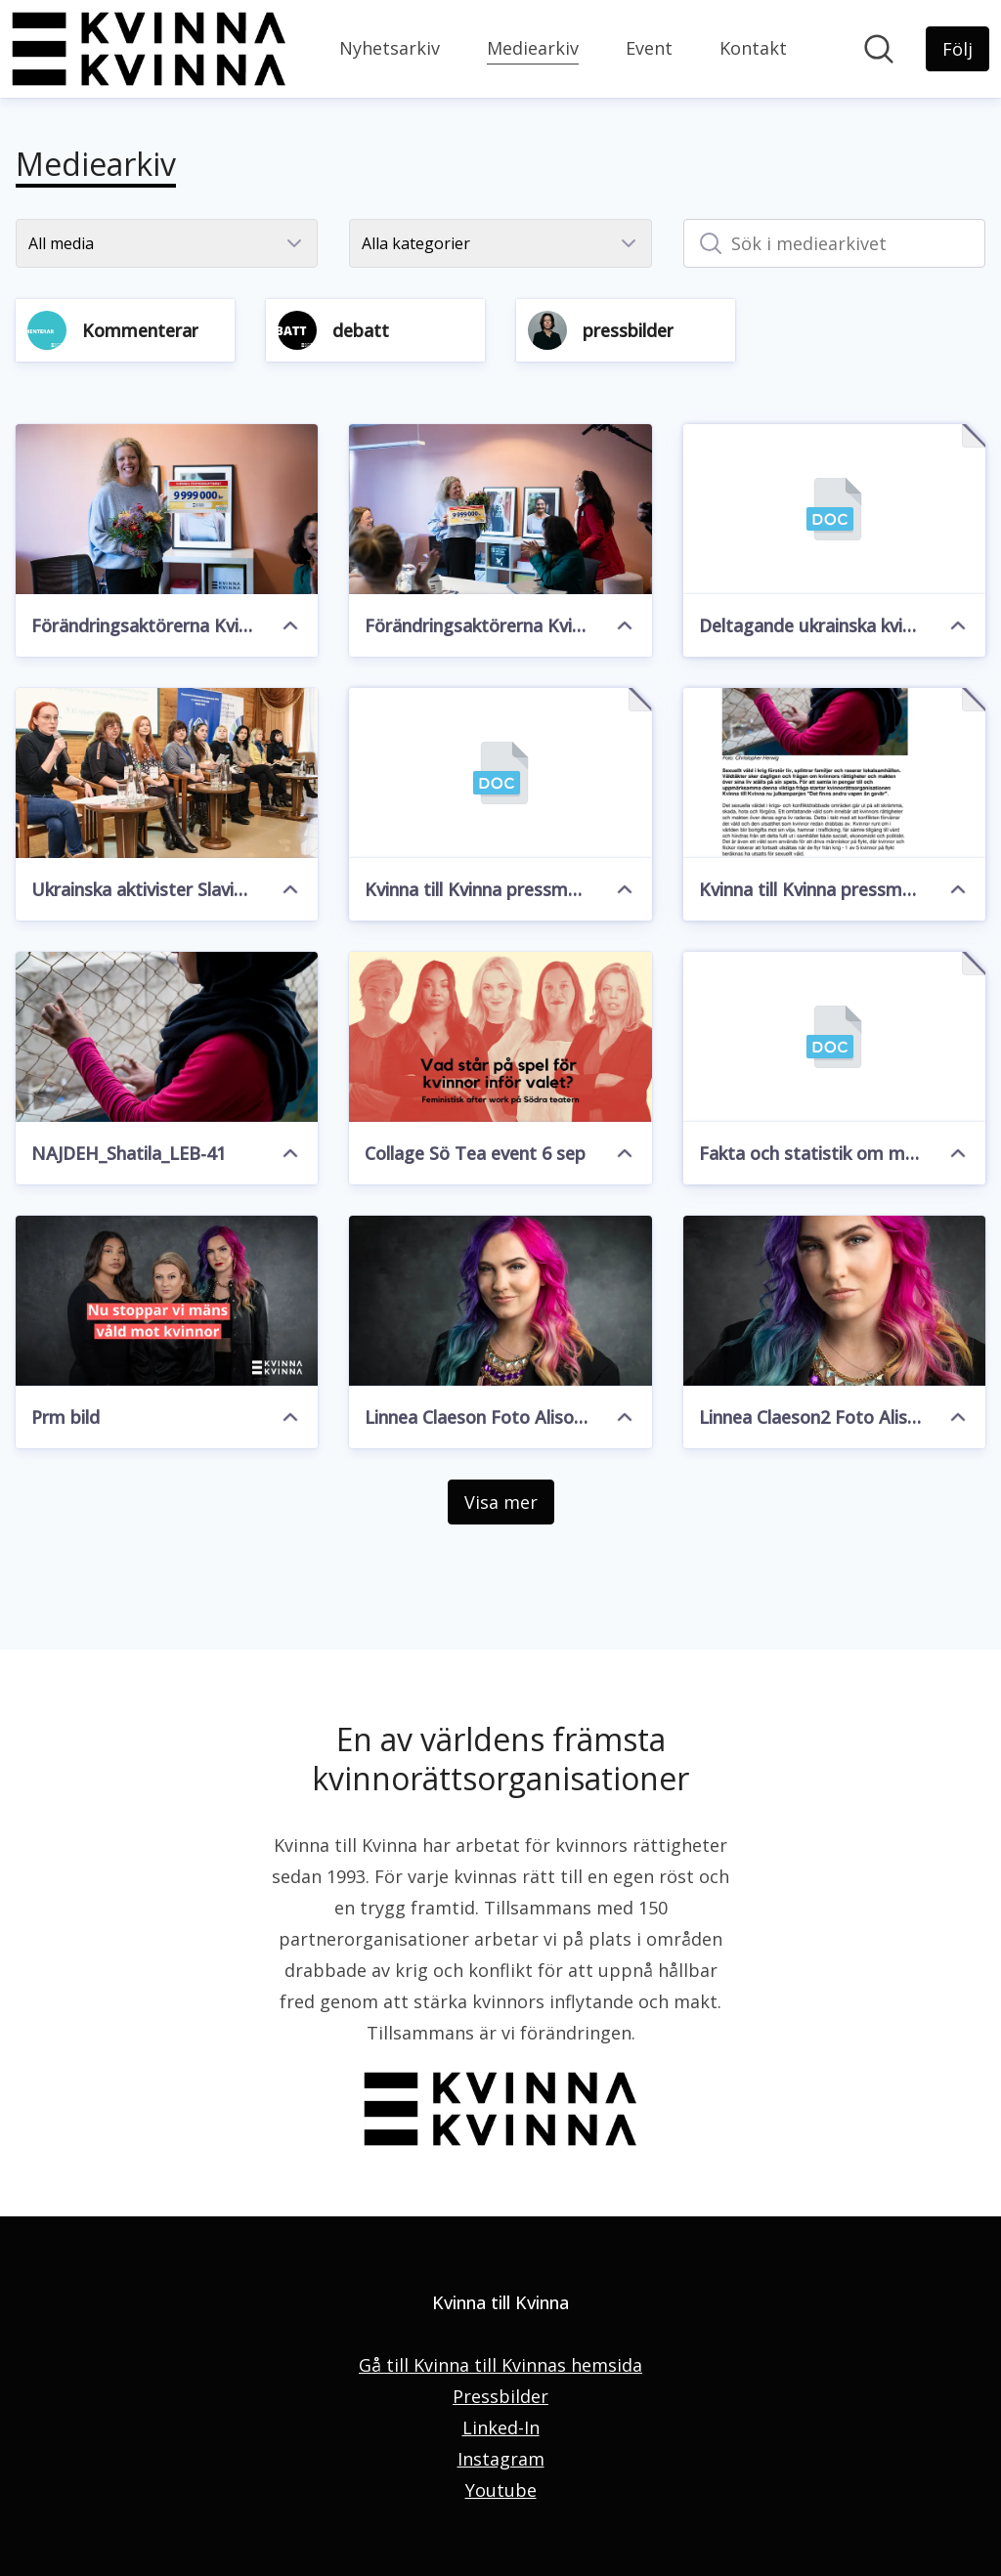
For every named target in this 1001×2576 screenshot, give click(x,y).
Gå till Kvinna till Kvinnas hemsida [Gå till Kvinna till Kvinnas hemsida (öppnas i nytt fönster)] (500, 2365)
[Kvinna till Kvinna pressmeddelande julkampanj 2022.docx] (500, 773)
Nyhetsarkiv (389, 48)
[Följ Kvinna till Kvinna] (957, 48)
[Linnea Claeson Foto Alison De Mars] (500, 1301)
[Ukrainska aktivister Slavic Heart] (167, 773)
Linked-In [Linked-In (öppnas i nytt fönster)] (501, 2427)
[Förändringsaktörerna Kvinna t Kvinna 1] (500, 509)
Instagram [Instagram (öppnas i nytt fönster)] (500, 2458)
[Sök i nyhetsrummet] (878, 48)
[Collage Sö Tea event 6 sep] (500, 1037)
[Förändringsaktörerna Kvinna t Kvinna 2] (167, 509)
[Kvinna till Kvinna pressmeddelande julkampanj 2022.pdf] (834, 773)
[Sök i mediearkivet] (834, 243)
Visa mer (501, 1502)
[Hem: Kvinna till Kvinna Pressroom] (149, 49)
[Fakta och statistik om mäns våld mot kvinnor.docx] (834, 1037)
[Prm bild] (167, 1301)
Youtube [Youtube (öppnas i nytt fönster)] (501, 2490)
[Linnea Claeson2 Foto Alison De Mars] (834, 1301)
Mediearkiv (533, 46)
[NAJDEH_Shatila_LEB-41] (167, 1037)
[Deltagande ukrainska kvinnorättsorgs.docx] (834, 509)
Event (649, 48)
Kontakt (753, 48)
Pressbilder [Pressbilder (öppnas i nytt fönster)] (500, 2396)
